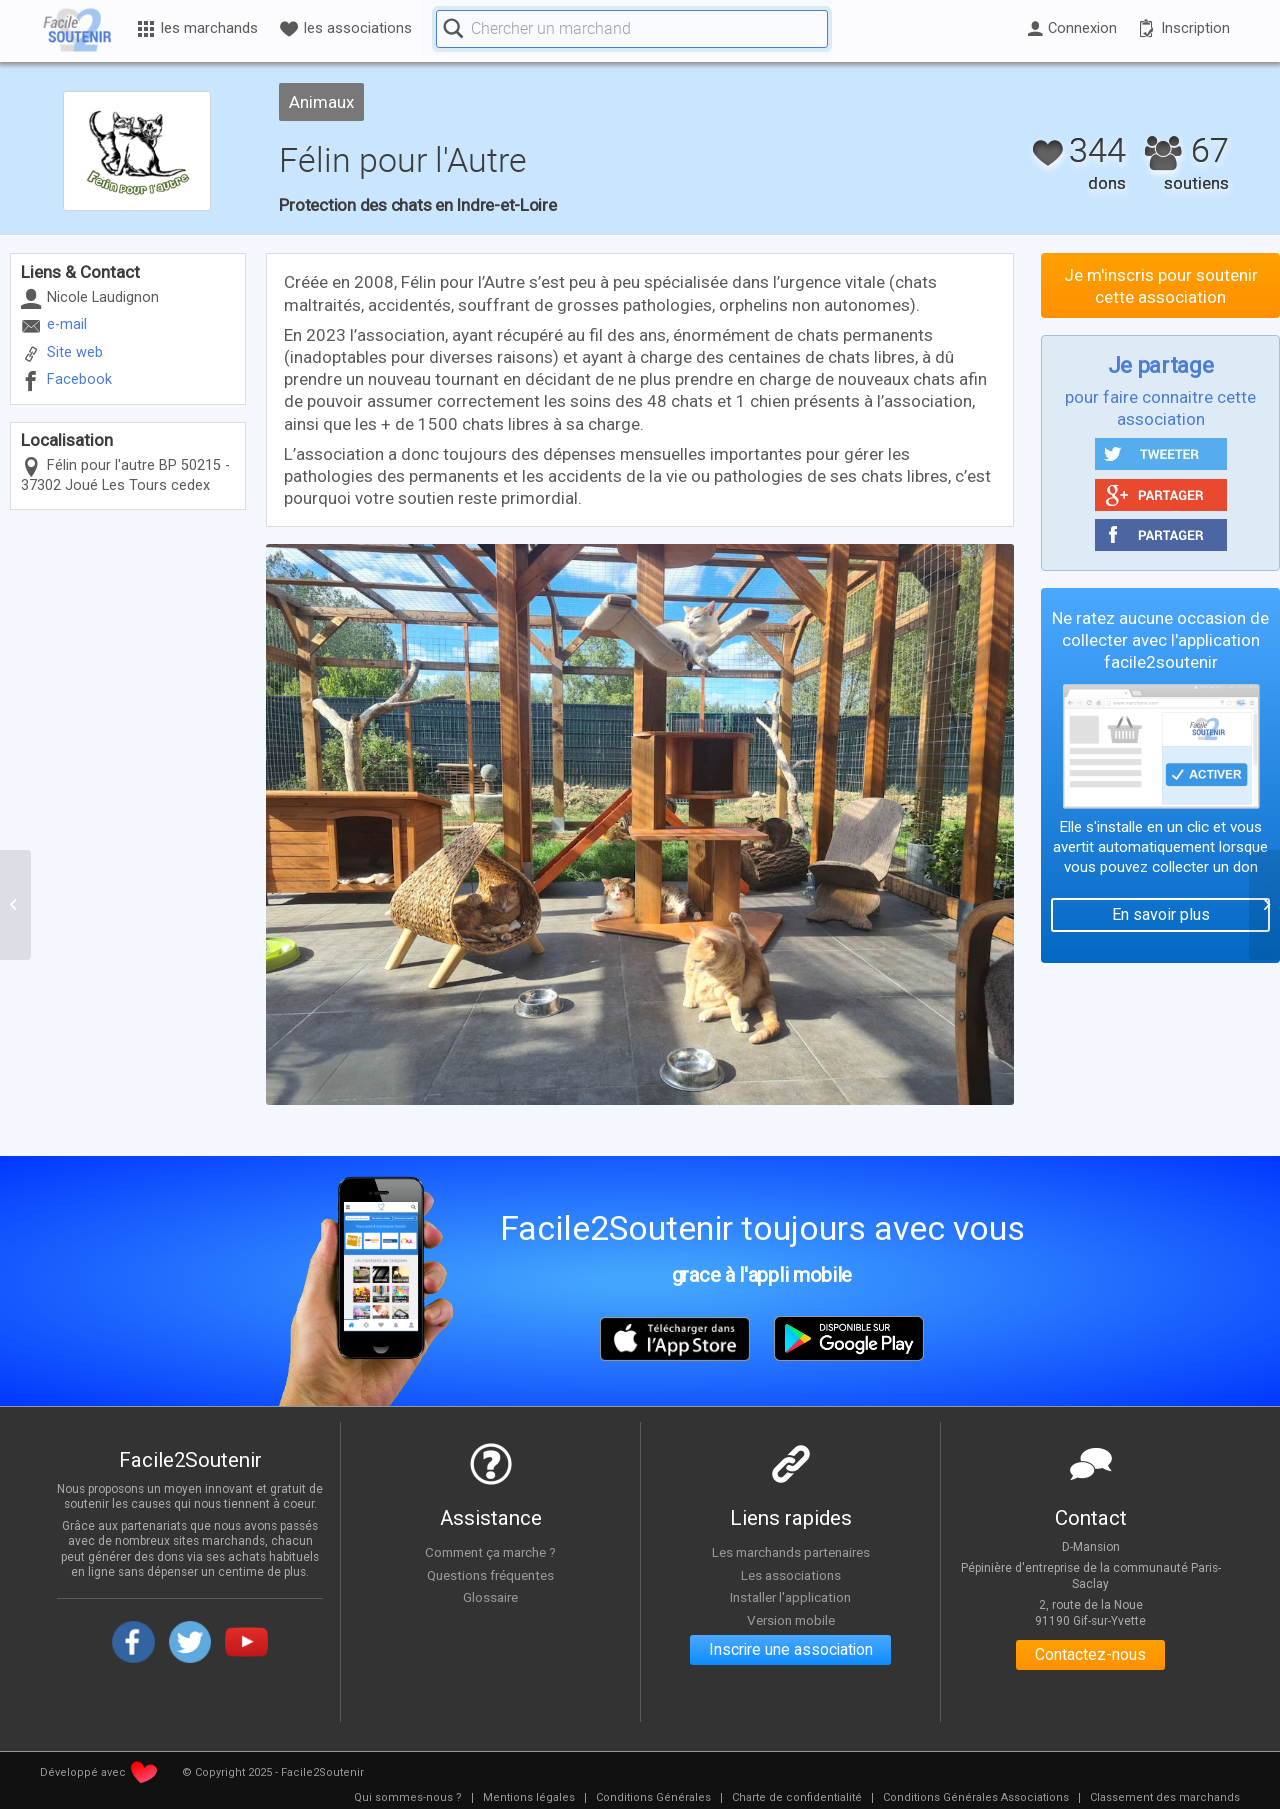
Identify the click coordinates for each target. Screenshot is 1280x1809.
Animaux (322, 102)
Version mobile (790, 1620)
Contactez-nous (1090, 1655)
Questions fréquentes (490, 1575)
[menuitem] (408, 1798)
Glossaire (491, 1597)
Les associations (791, 1575)
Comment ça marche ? (491, 1552)
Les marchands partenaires (790, 1552)
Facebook (79, 379)
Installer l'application (791, 1597)
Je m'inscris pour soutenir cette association (1161, 286)
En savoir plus (1161, 914)
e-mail (67, 324)
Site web (75, 352)
